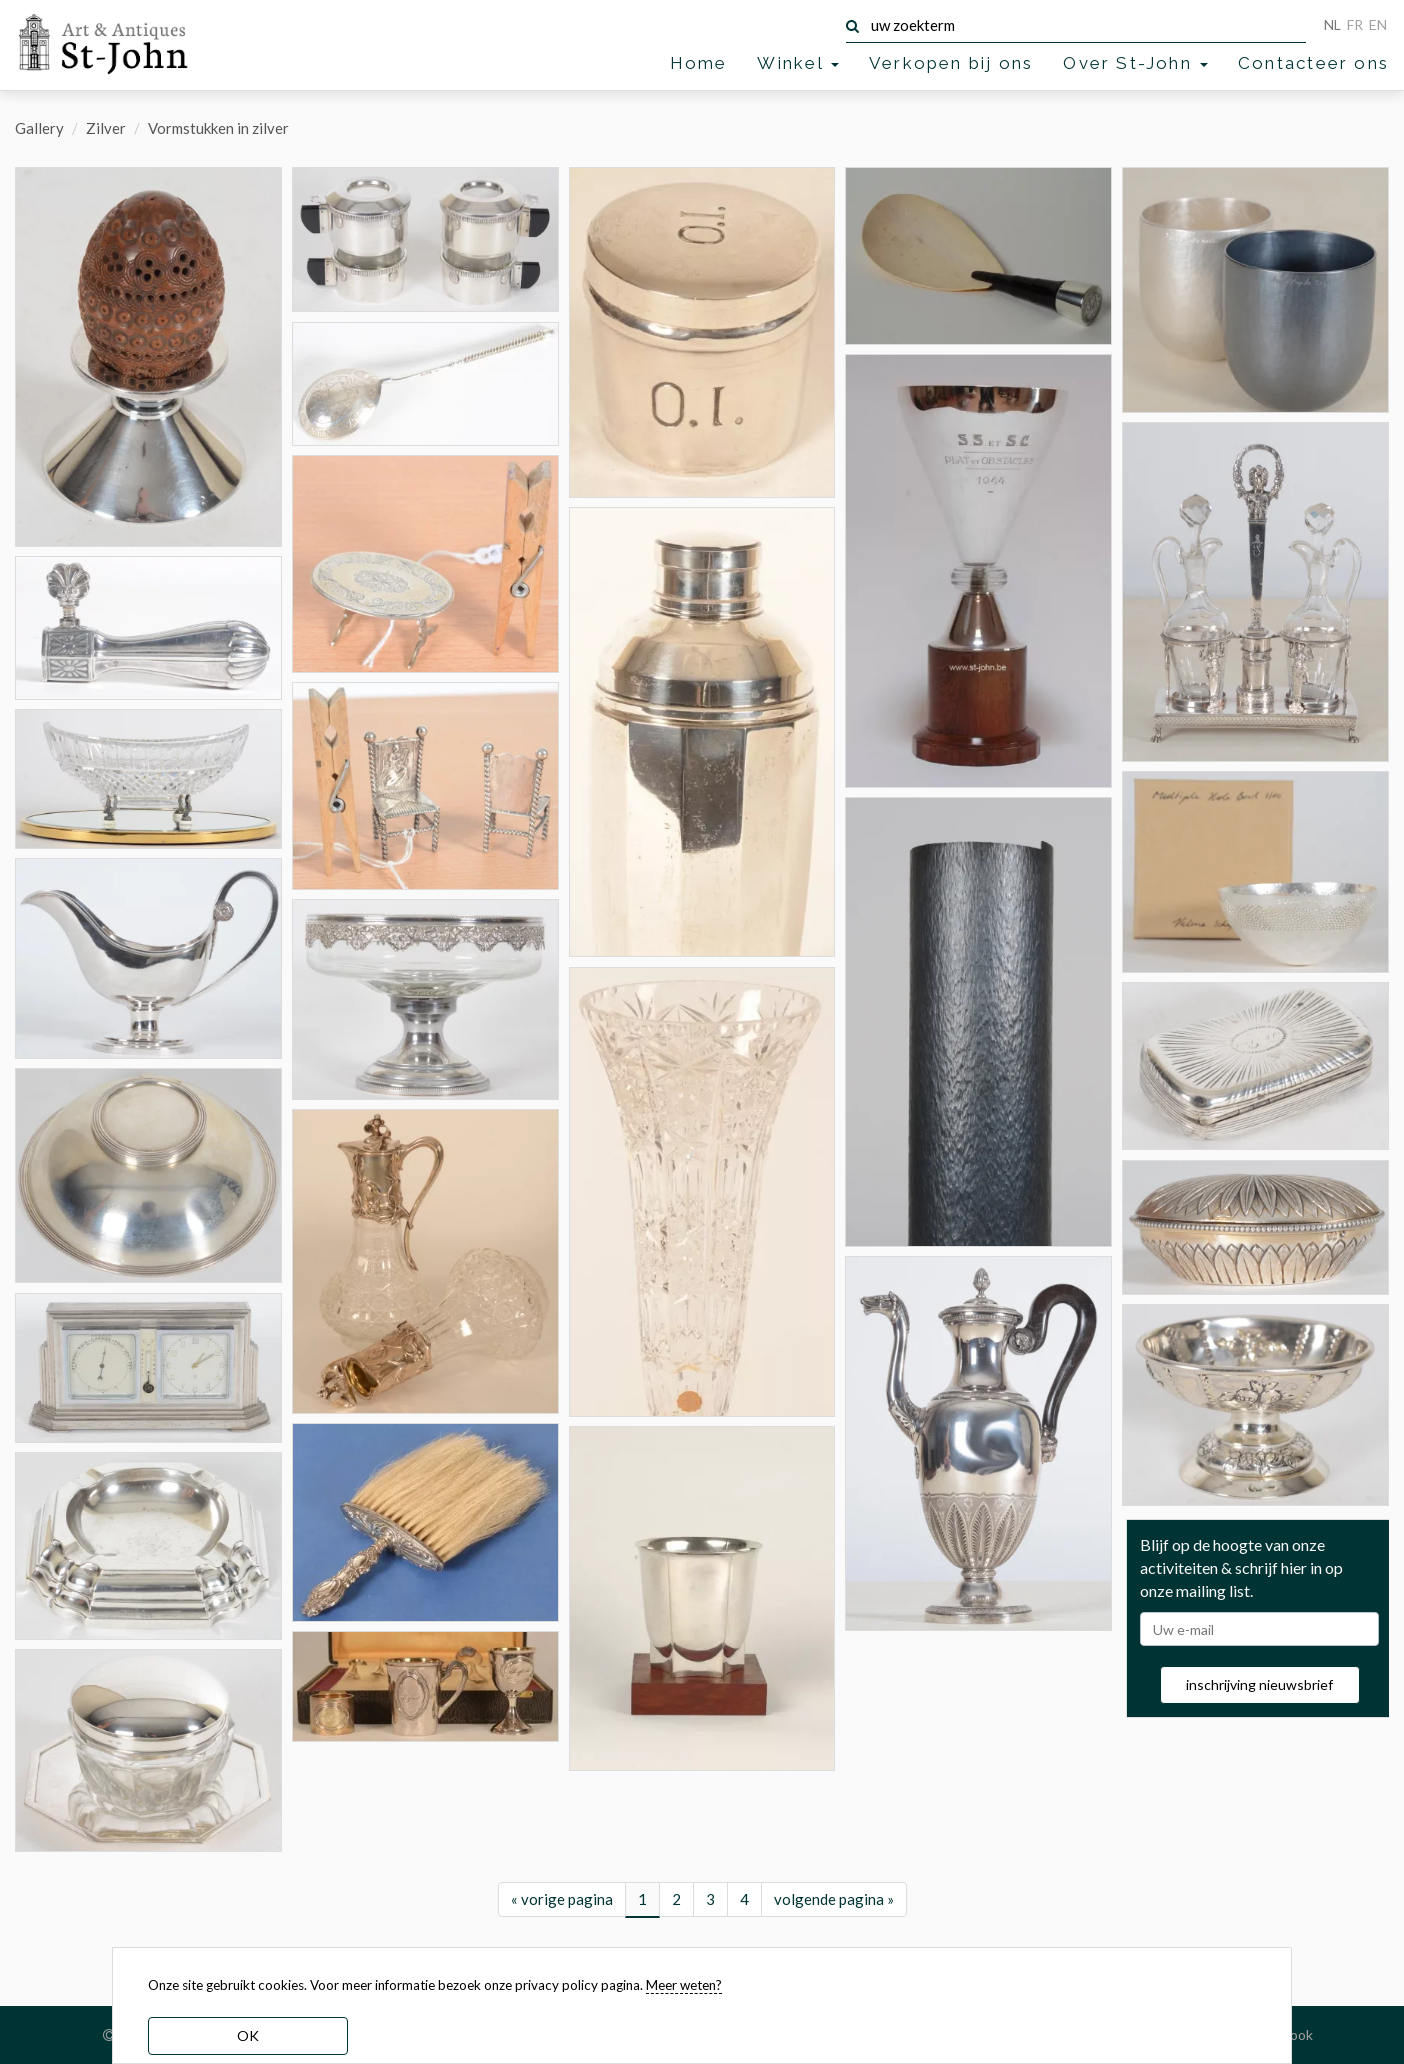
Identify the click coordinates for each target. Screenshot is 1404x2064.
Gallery (39, 128)
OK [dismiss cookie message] (248, 2035)
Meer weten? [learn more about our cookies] (684, 1985)
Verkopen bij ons (951, 63)
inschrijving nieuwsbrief (1259, 1684)
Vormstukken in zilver (218, 128)
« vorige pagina (562, 1899)
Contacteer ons (1313, 63)
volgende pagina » (834, 1899)
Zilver (106, 128)
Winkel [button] (797, 63)
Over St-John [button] (1135, 63)
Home (699, 63)
